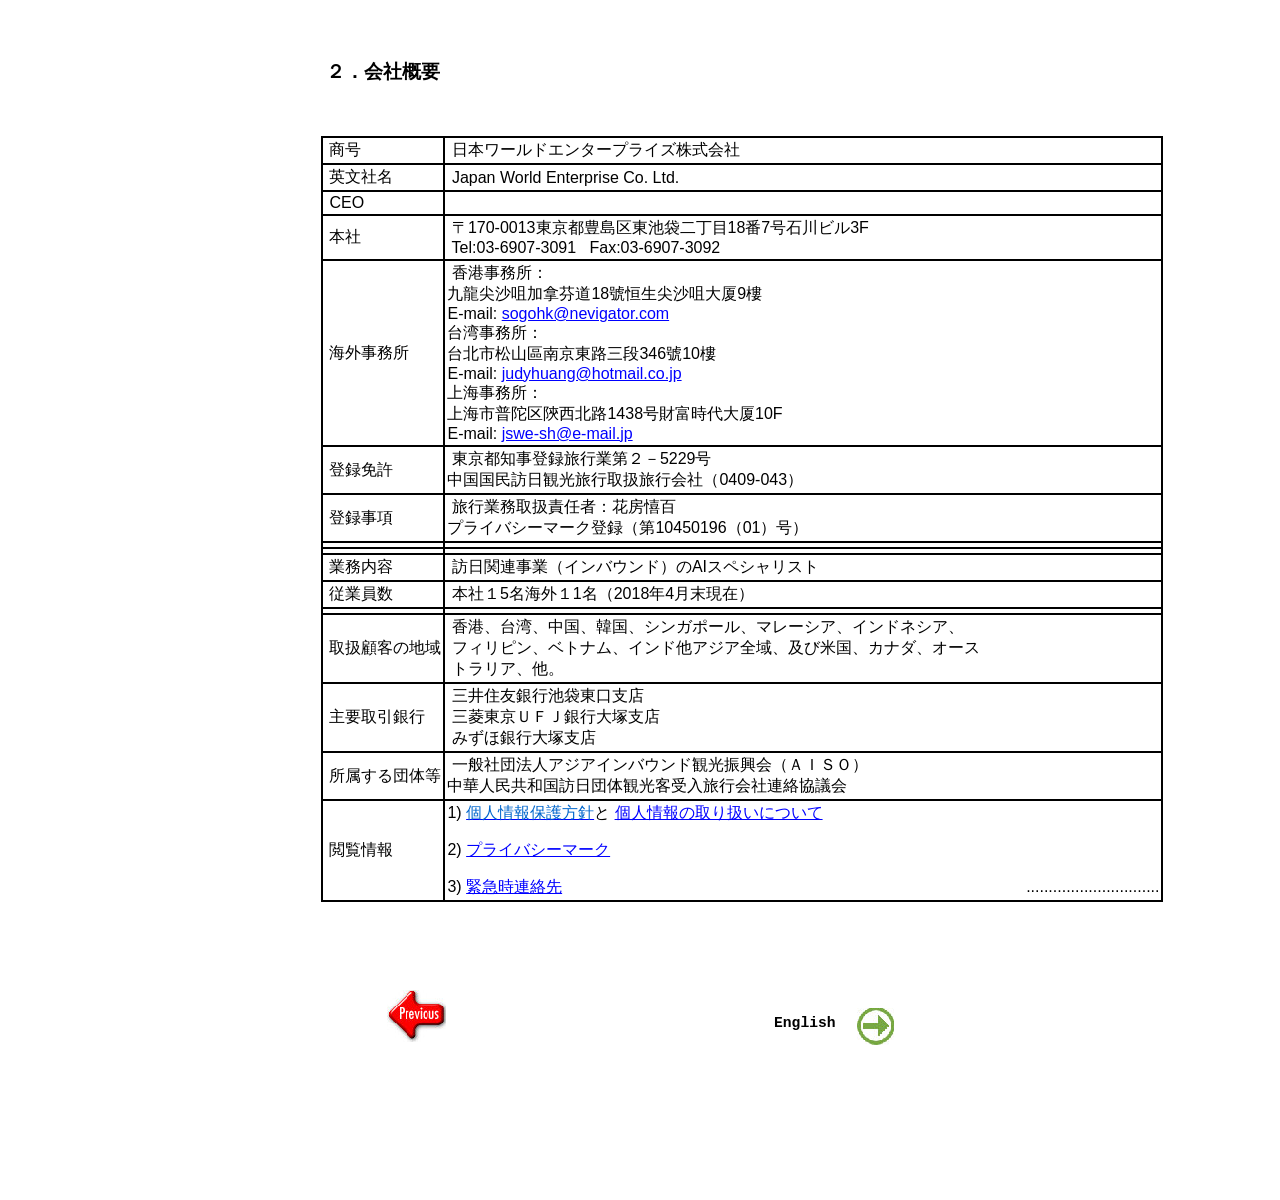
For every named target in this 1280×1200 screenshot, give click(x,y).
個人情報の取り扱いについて (719, 812)
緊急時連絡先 (514, 886)
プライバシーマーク (538, 849)
